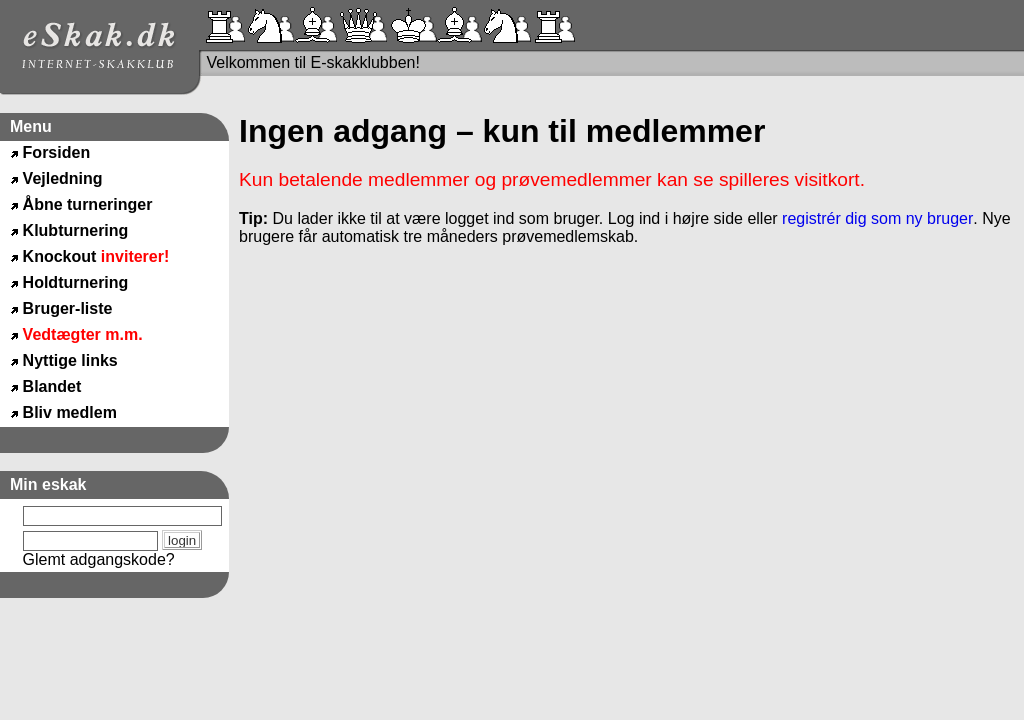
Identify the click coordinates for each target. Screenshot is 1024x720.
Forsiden (57, 152)
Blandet (52, 386)
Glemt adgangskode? (99, 559)
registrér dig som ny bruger (877, 218)
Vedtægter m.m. (83, 334)
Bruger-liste (68, 308)
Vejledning (63, 178)
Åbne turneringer (88, 204)
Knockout (96, 256)
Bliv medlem (70, 412)
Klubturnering (76, 230)
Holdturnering (76, 282)
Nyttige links (70, 360)
